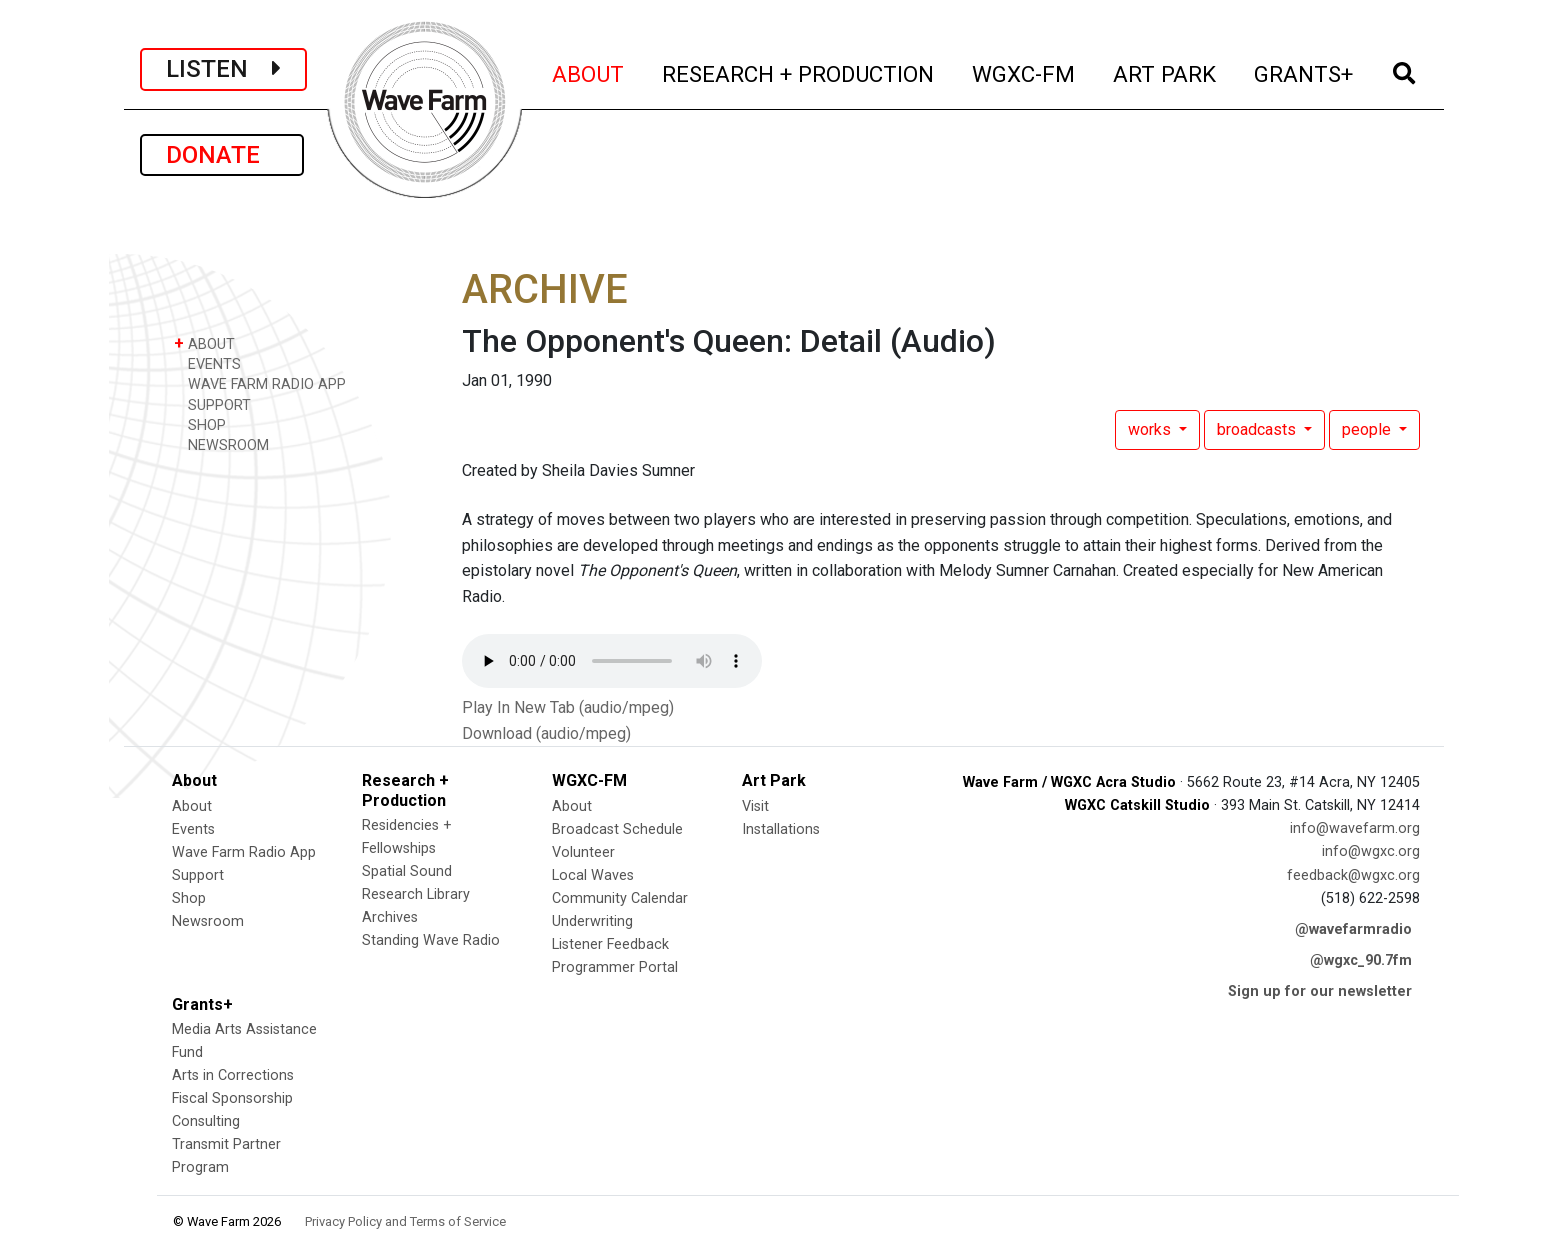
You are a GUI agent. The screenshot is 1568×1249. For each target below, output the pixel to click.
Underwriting (592, 921)
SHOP (200, 424)
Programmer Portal (615, 967)
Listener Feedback (610, 944)
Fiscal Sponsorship (232, 1098)
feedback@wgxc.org (1353, 875)
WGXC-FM (1024, 71)
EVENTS (207, 363)
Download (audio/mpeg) (546, 733)
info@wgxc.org (1371, 851)
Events (193, 829)
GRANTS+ (1304, 71)
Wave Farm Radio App (244, 852)
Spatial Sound (407, 871)
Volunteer (583, 852)
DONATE (222, 155)
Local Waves (593, 875)
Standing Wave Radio (431, 940)
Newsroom (208, 921)
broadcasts (1258, 429)
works (1151, 429)
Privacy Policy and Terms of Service (405, 1221)
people (1368, 429)
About (192, 806)
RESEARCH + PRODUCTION (799, 71)
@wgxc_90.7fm (1361, 960)
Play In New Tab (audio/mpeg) (568, 707)
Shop (189, 898)
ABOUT (589, 71)
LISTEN (223, 69)
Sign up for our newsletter (1320, 991)
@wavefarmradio (1353, 929)
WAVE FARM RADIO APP (260, 383)
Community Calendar (620, 898)
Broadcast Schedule (617, 829)
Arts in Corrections (233, 1075)
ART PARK (1165, 71)
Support (198, 875)
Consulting (206, 1121)
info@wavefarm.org (1355, 828)
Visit (755, 806)
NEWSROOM (221, 444)
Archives (390, 917)
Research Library (416, 894)
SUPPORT (212, 404)
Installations (781, 829)
